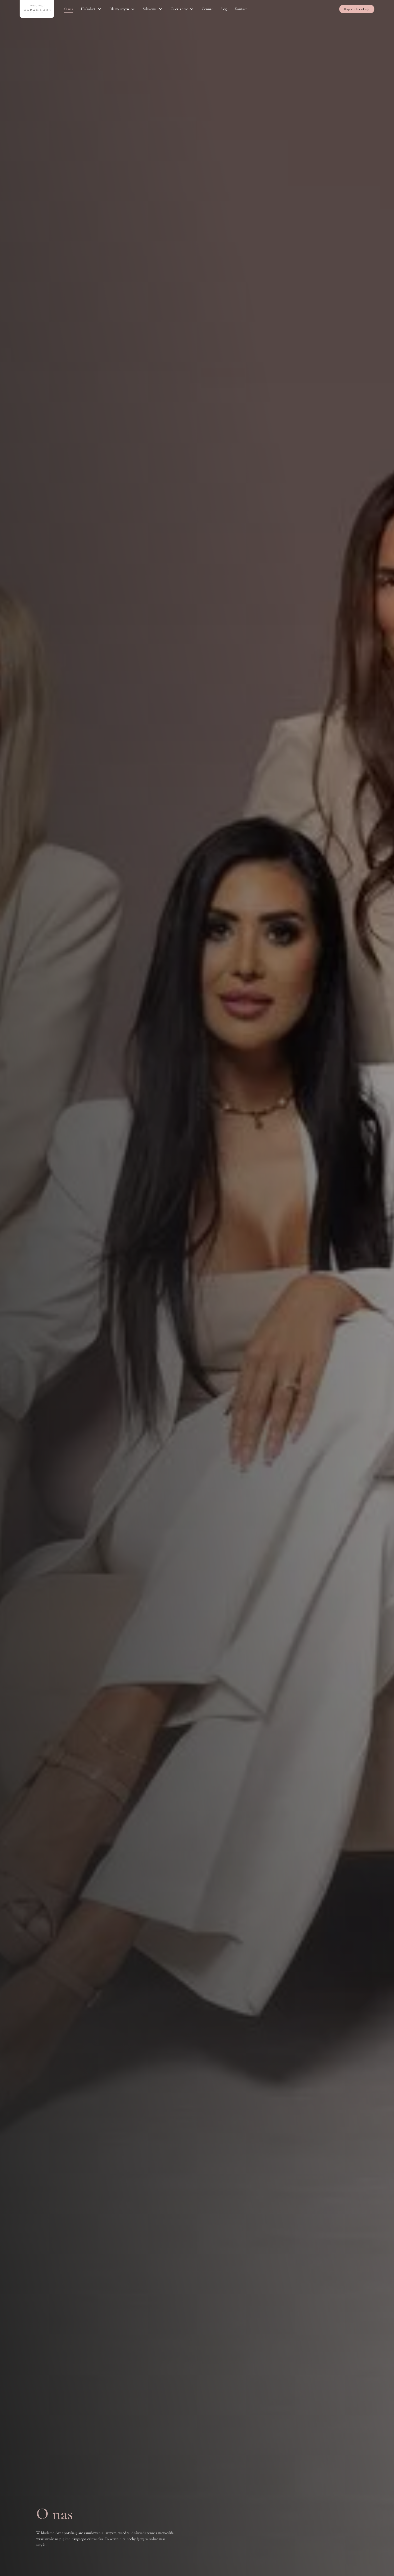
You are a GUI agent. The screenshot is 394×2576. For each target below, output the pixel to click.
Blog (224, 9)
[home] (37, 9)
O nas (68, 9)
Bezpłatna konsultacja (356, 9)
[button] (91, 9)
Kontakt (241, 9)
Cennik (207, 9)
